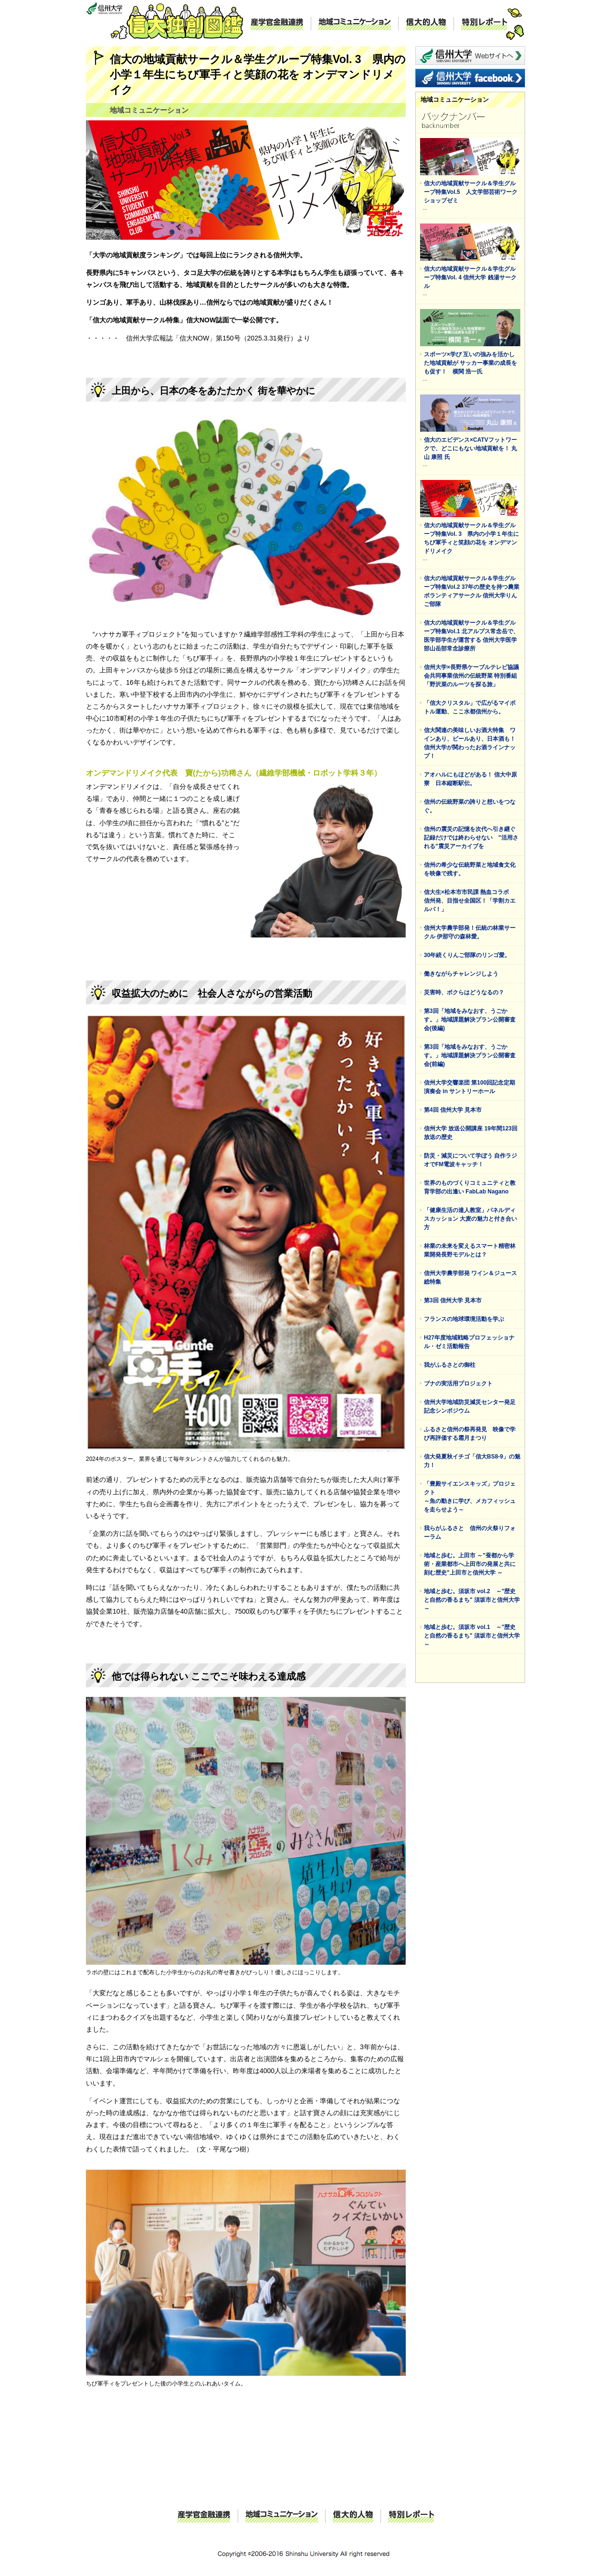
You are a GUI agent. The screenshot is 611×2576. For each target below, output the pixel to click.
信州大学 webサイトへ (470, 55)
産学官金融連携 (277, 23)
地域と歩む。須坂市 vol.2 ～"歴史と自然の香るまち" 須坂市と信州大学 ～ (472, 1600)
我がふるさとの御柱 (449, 1365)
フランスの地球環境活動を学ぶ (464, 1319)
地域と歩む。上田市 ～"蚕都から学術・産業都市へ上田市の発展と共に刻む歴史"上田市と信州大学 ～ (470, 1564)
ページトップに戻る (377, 2488)
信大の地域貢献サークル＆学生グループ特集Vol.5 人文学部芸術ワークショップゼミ (470, 192)
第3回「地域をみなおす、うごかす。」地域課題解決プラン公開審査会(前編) (470, 1055)
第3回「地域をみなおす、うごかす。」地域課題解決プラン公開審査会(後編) (470, 1020)
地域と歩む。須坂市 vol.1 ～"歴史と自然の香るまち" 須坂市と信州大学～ (472, 1636)
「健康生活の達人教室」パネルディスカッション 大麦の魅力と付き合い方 (470, 1219)
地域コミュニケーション (354, 23)
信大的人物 (426, 23)
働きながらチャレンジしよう (461, 973)
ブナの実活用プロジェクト (458, 1383)
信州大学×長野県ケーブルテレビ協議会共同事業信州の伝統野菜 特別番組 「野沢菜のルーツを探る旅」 (471, 676)
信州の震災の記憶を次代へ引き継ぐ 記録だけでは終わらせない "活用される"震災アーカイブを (472, 838)
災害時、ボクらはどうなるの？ (464, 992)
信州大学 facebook (470, 78)
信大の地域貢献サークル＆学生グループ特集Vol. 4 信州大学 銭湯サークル (470, 277)
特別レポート (484, 23)
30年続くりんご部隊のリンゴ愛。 (467, 955)
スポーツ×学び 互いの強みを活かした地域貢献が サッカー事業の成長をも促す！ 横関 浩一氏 (470, 363)
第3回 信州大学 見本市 (453, 1300)
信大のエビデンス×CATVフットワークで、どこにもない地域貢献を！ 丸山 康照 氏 (470, 448)
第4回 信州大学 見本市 (453, 1110)
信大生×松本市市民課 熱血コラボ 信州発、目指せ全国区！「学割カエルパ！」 (470, 901)
